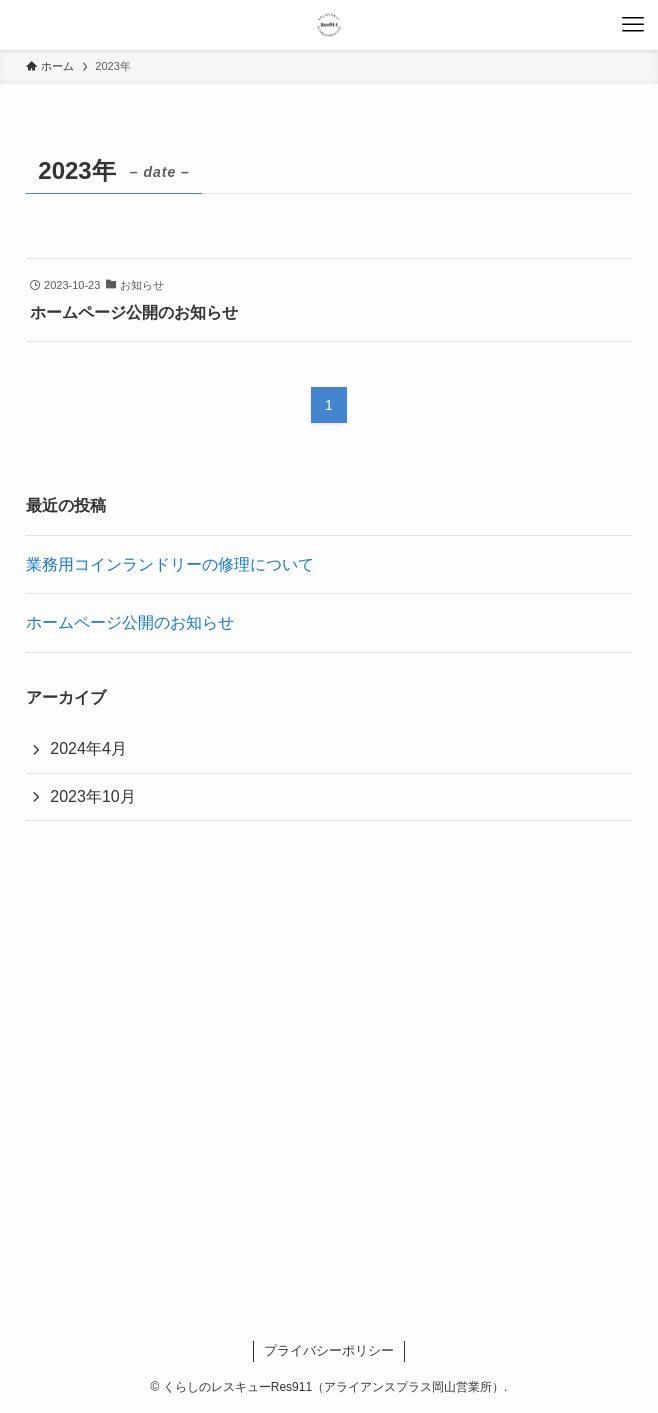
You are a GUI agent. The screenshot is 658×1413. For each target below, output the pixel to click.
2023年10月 (92, 796)
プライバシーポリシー (329, 1350)
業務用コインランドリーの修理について (170, 564)
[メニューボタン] (633, 25)
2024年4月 (88, 748)
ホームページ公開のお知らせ (130, 622)
